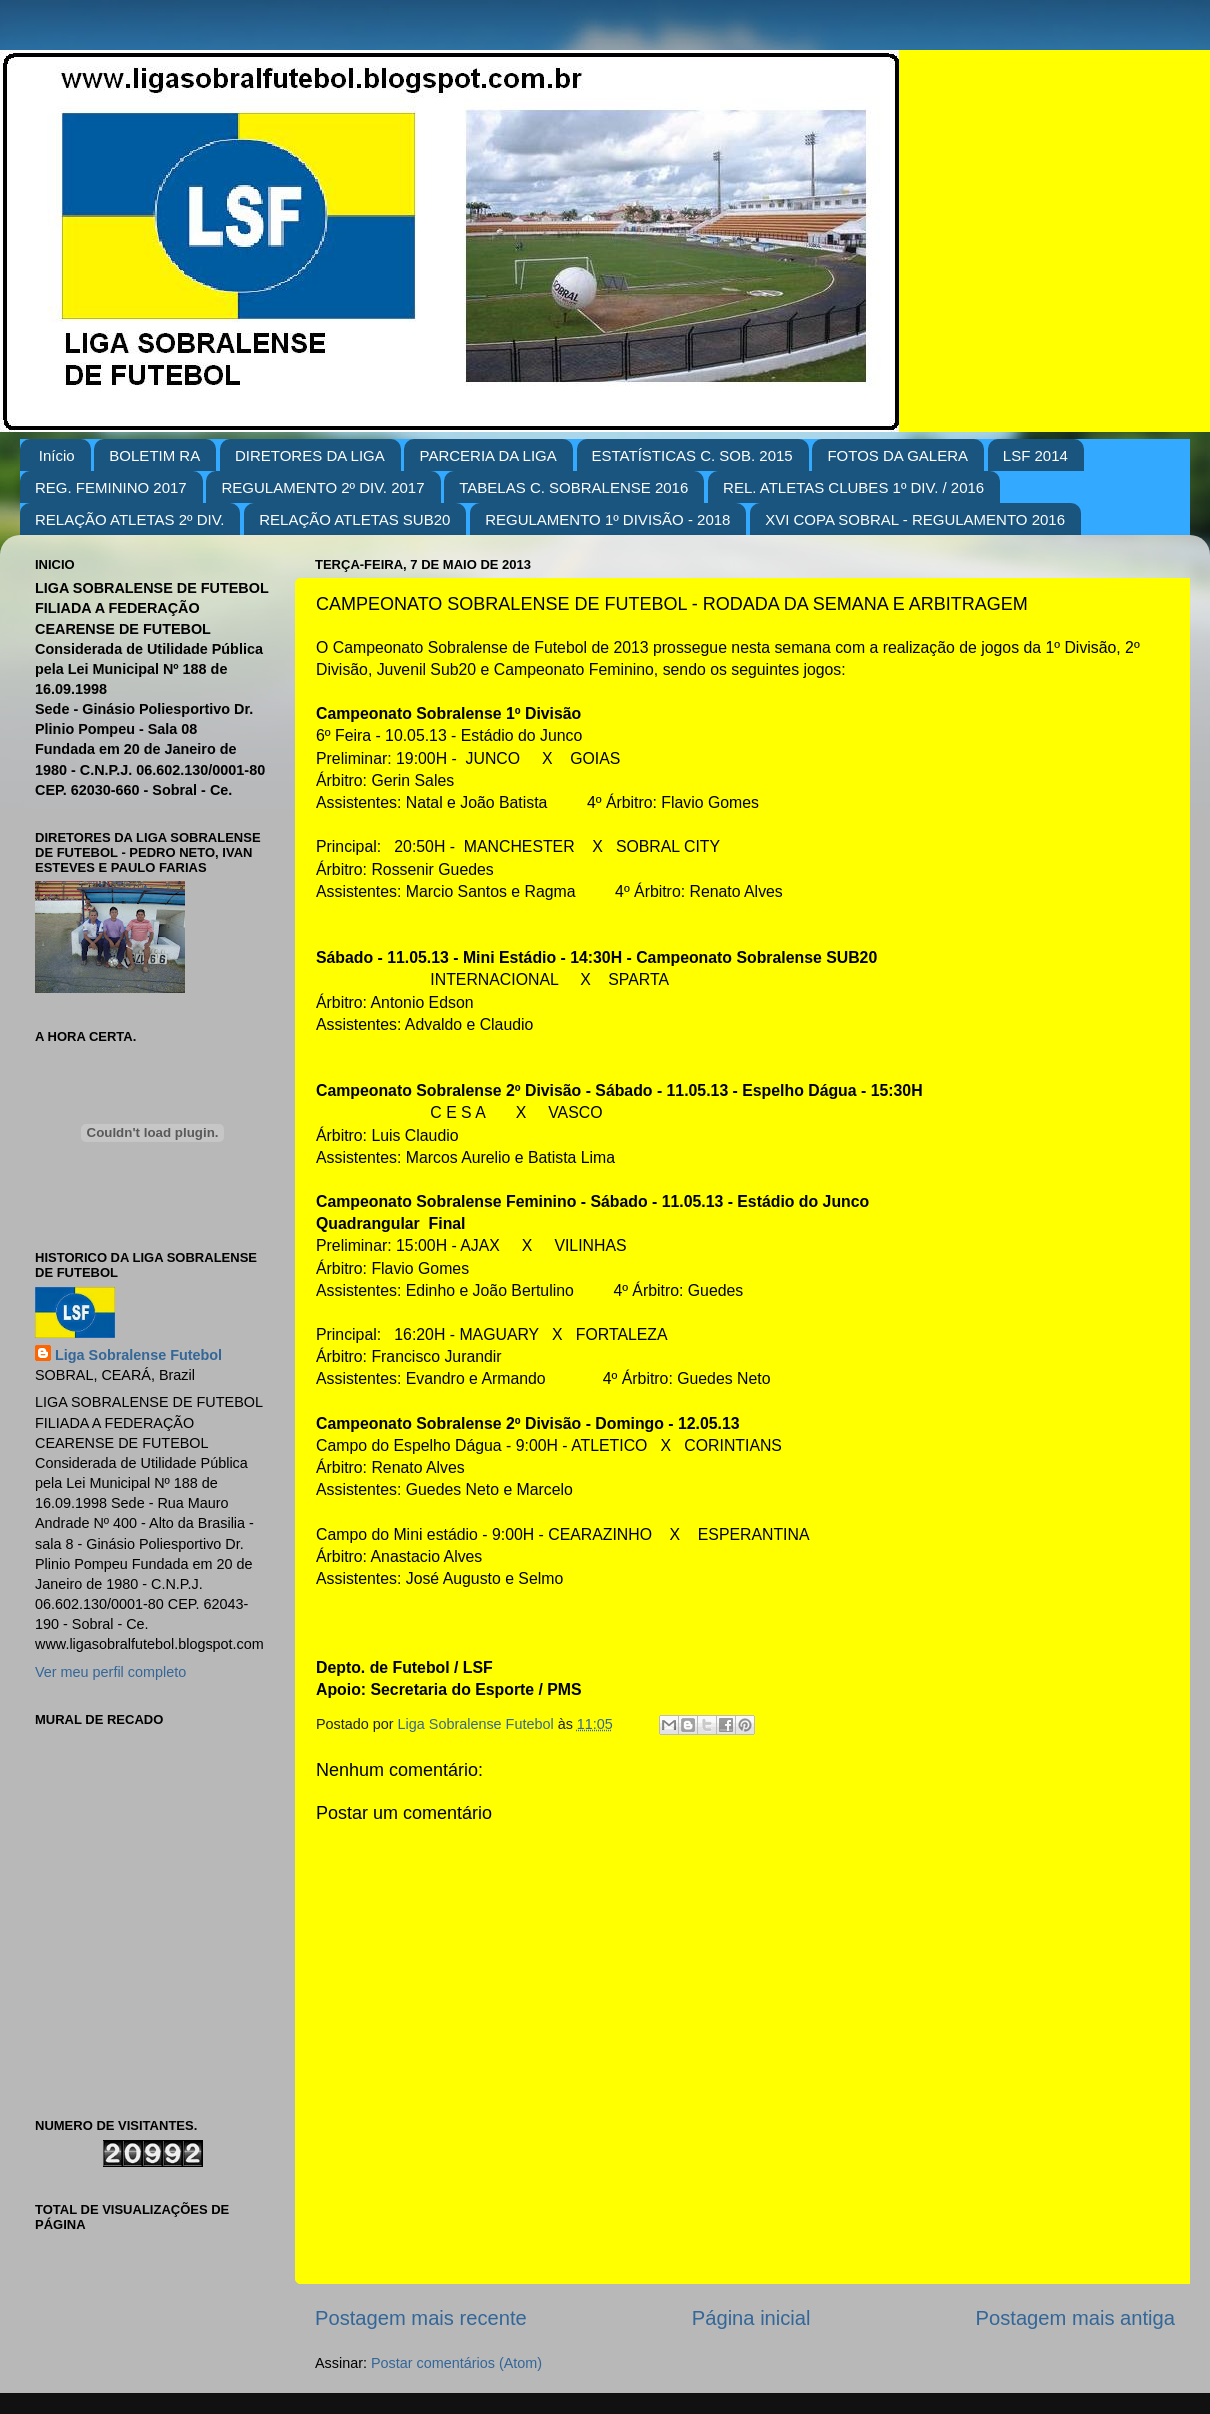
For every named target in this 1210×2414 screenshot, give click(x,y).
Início (57, 455)
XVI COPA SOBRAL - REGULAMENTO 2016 (915, 519)
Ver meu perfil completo (110, 1672)
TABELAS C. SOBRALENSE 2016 (573, 487)
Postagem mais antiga (1075, 2318)
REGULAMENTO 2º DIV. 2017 (322, 487)
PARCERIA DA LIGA (487, 455)
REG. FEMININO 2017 (111, 487)
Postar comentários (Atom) (456, 2363)
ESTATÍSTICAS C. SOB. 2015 (692, 455)
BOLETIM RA (154, 455)
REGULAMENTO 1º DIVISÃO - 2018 (607, 519)
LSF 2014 (1035, 455)
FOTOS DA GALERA (897, 455)
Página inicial (751, 2318)
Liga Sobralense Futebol (138, 1355)
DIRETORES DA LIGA (310, 455)
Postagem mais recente (421, 2318)
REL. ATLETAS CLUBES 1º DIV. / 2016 (853, 487)
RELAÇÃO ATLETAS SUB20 (354, 519)
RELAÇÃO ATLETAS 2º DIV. (129, 519)
